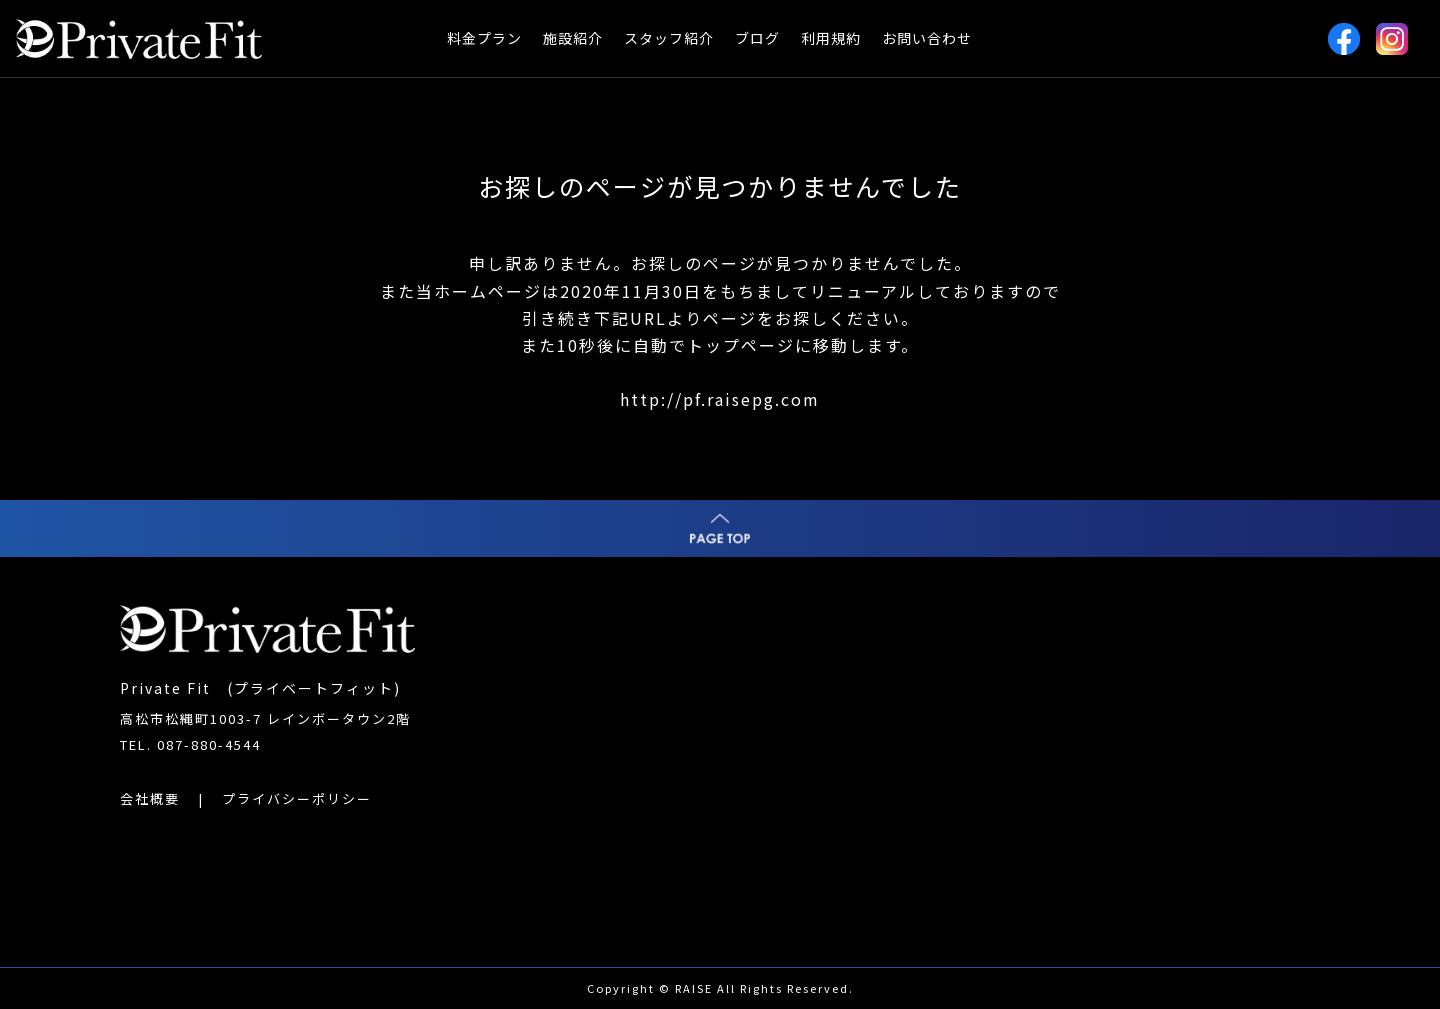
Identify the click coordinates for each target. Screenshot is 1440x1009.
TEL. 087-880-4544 (190, 744)
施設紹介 (573, 38)
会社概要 (150, 798)
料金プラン (484, 38)
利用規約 (831, 38)
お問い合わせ (927, 38)
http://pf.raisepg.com (720, 399)
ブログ (757, 38)
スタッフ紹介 (669, 38)
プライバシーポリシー (297, 798)
